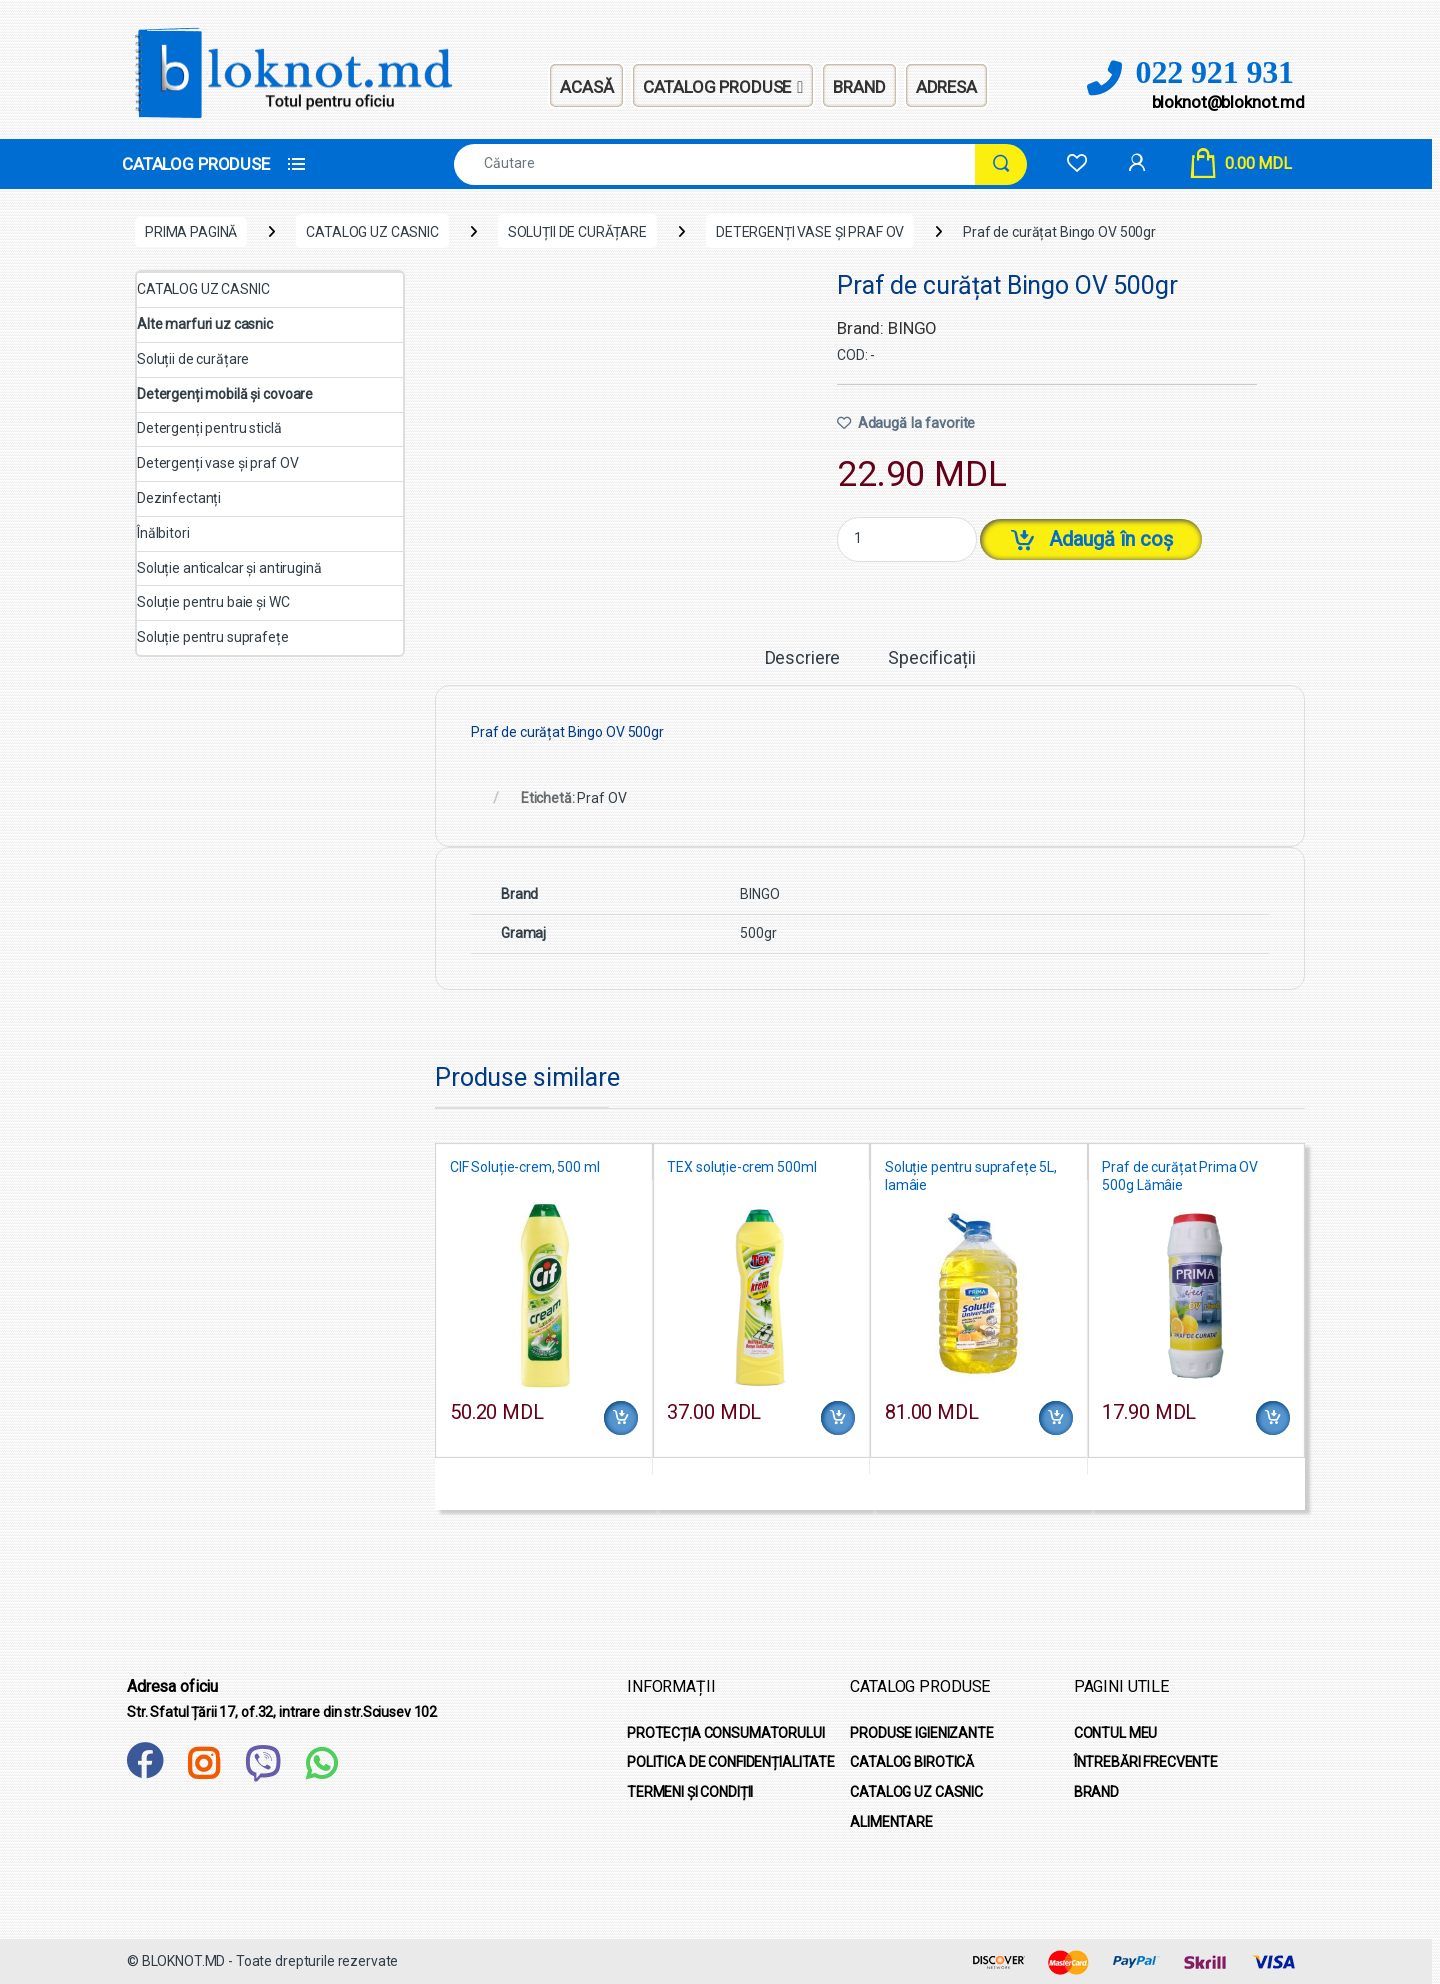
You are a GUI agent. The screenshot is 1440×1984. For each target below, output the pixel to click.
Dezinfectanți (179, 498)
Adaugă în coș (1111, 539)
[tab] (803, 667)
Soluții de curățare (577, 232)
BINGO (759, 894)
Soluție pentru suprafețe (213, 637)
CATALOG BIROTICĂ (912, 1762)
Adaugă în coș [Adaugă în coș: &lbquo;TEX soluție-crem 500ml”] (838, 1418)
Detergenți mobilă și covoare (225, 394)
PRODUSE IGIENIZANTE (921, 1733)
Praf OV (601, 798)
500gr (758, 933)
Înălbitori (163, 533)
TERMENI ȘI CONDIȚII (690, 1792)
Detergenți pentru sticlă (209, 428)
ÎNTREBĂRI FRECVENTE (1146, 1762)
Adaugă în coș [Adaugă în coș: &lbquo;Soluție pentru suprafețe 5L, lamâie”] (1056, 1418)
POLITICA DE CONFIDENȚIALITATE (731, 1762)
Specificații (931, 658)
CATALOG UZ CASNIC (372, 232)
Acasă (586, 87)
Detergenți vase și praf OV (810, 232)
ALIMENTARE (891, 1822)
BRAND (1096, 1792)
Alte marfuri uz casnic (205, 324)
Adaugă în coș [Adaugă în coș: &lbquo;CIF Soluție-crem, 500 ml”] (621, 1418)
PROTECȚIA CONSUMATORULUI (726, 1733)
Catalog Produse (723, 86)
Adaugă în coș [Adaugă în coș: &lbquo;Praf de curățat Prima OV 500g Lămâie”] (1273, 1418)
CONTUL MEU (1116, 1733)
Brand (859, 87)
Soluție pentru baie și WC (213, 602)
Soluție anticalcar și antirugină (229, 568)
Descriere (803, 658)
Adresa (946, 87)
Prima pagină (191, 232)
